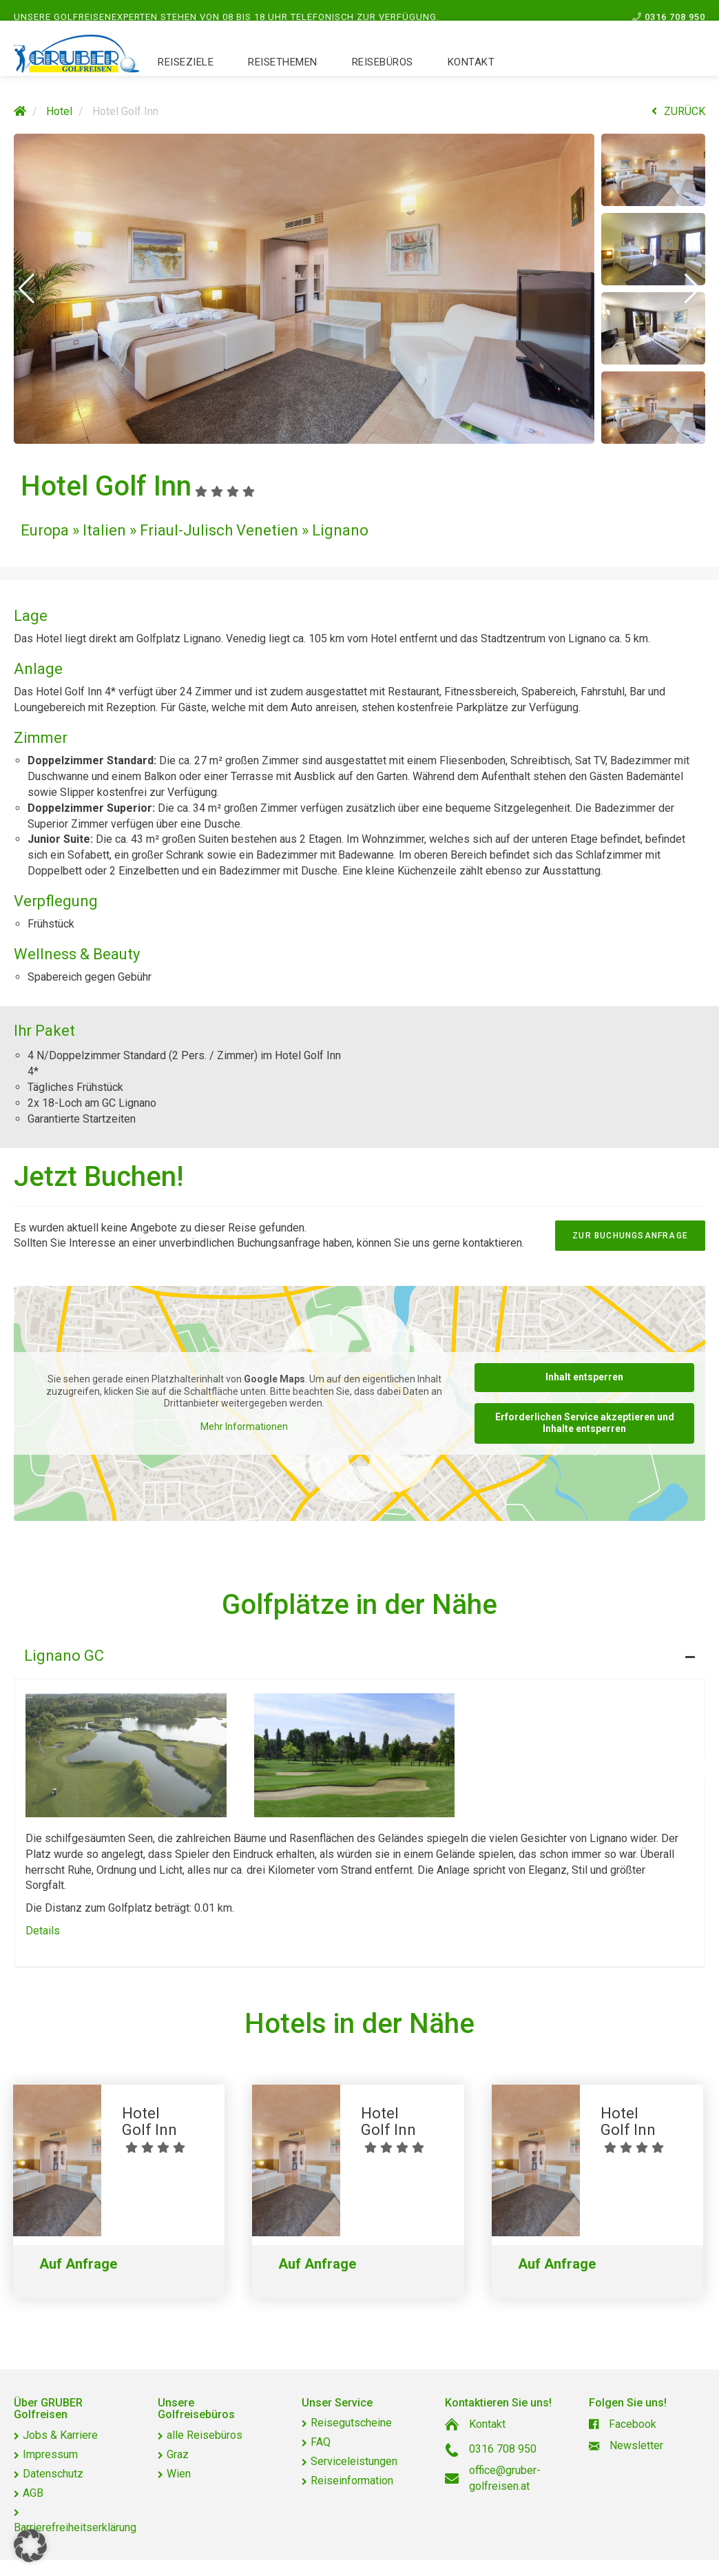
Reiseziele (185, 76)
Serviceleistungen (354, 2461)
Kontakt (471, 76)
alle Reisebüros (204, 2435)
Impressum (50, 2454)
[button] (26, 289)
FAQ (321, 2442)
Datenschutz (53, 2473)
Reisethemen (282, 76)
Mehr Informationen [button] (244, 1426)
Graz (178, 2454)
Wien (179, 2473)
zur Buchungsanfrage (630, 1235)
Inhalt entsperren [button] (584, 1376)
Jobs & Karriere (60, 2435)
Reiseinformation (352, 2480)
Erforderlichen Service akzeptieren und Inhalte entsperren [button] (584, 1423)
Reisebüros (382, 76)
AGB (33, 2493)
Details (42, 1930)
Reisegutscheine (351, 2422)
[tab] (359, 1652)
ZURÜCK (678, 111)
